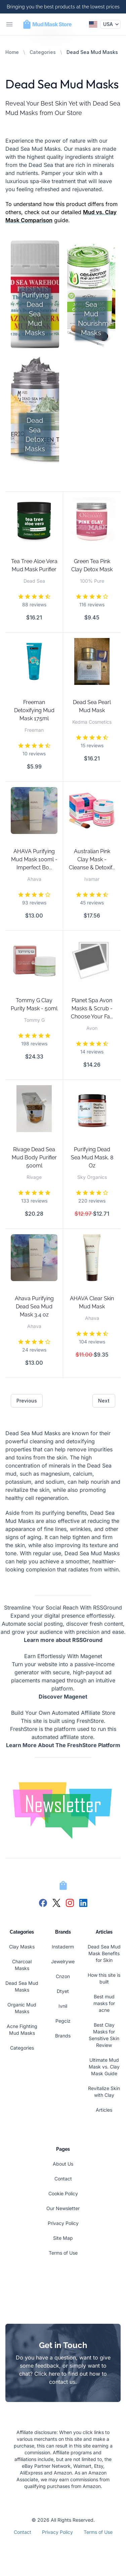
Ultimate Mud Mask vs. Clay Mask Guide (104, 2066)
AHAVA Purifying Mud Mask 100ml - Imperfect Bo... (34, 859)
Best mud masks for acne (104, 2003)
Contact (63, 2178)
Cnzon (63, 1976)
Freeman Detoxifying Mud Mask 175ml (34, 710)
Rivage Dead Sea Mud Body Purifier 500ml (34, 1157)
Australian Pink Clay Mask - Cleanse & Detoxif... (92, 859)
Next (104, 1400)
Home (12, 52)
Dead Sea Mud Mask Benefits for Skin (104, 1953)
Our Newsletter (63, 2208)
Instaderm (63, 1946)
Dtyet (63, 1991)
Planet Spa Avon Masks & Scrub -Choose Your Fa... (92, 1008)
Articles (104, 2110)
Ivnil (62, 2006)
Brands (63, 2035)
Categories (43, 52)
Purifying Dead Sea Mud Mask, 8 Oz (92, 1157)
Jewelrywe (63, 1961)
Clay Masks (22, 1946)
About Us (63, 2164)
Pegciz (63, 2021)
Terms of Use (63, 2253)
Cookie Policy (63, 2193)
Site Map (63, 2238)
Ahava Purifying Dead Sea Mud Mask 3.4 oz (34, 1306)
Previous (26, 1400)
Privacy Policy (63, 2223)
